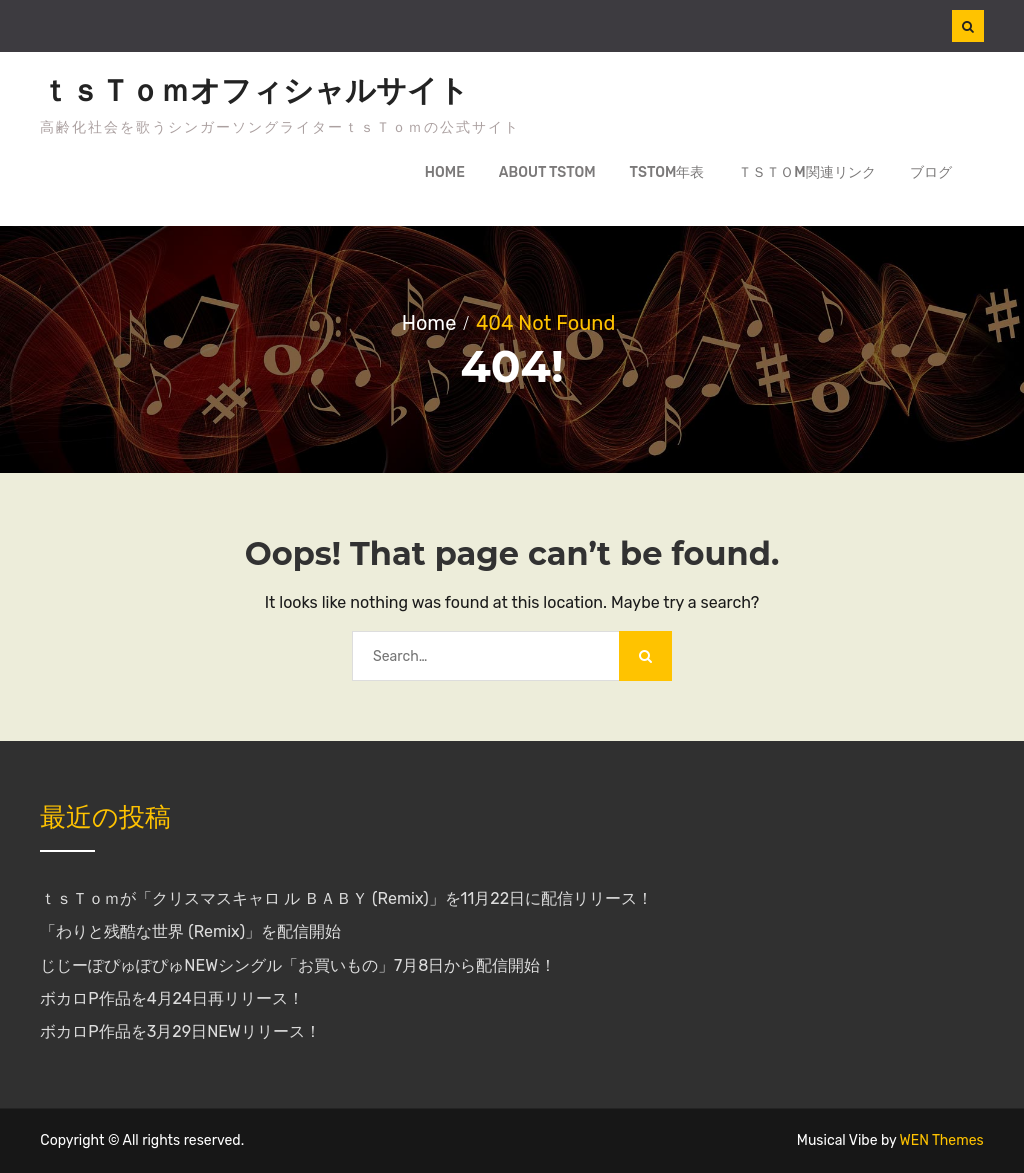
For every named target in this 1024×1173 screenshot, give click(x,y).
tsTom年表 (667, 172)
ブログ (931, 172)
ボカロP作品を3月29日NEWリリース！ (180, 1031)
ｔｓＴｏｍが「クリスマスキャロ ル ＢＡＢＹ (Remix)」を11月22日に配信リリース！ (346, 898)
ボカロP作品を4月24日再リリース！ (171, 998)
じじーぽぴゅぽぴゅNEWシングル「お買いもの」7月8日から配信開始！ (298, 965)
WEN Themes (942, 1140)
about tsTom (547, 172)
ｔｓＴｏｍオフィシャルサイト (254, 91)
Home (445, 172)
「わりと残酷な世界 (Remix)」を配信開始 (190, 931)
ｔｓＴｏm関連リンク (806, 172)
